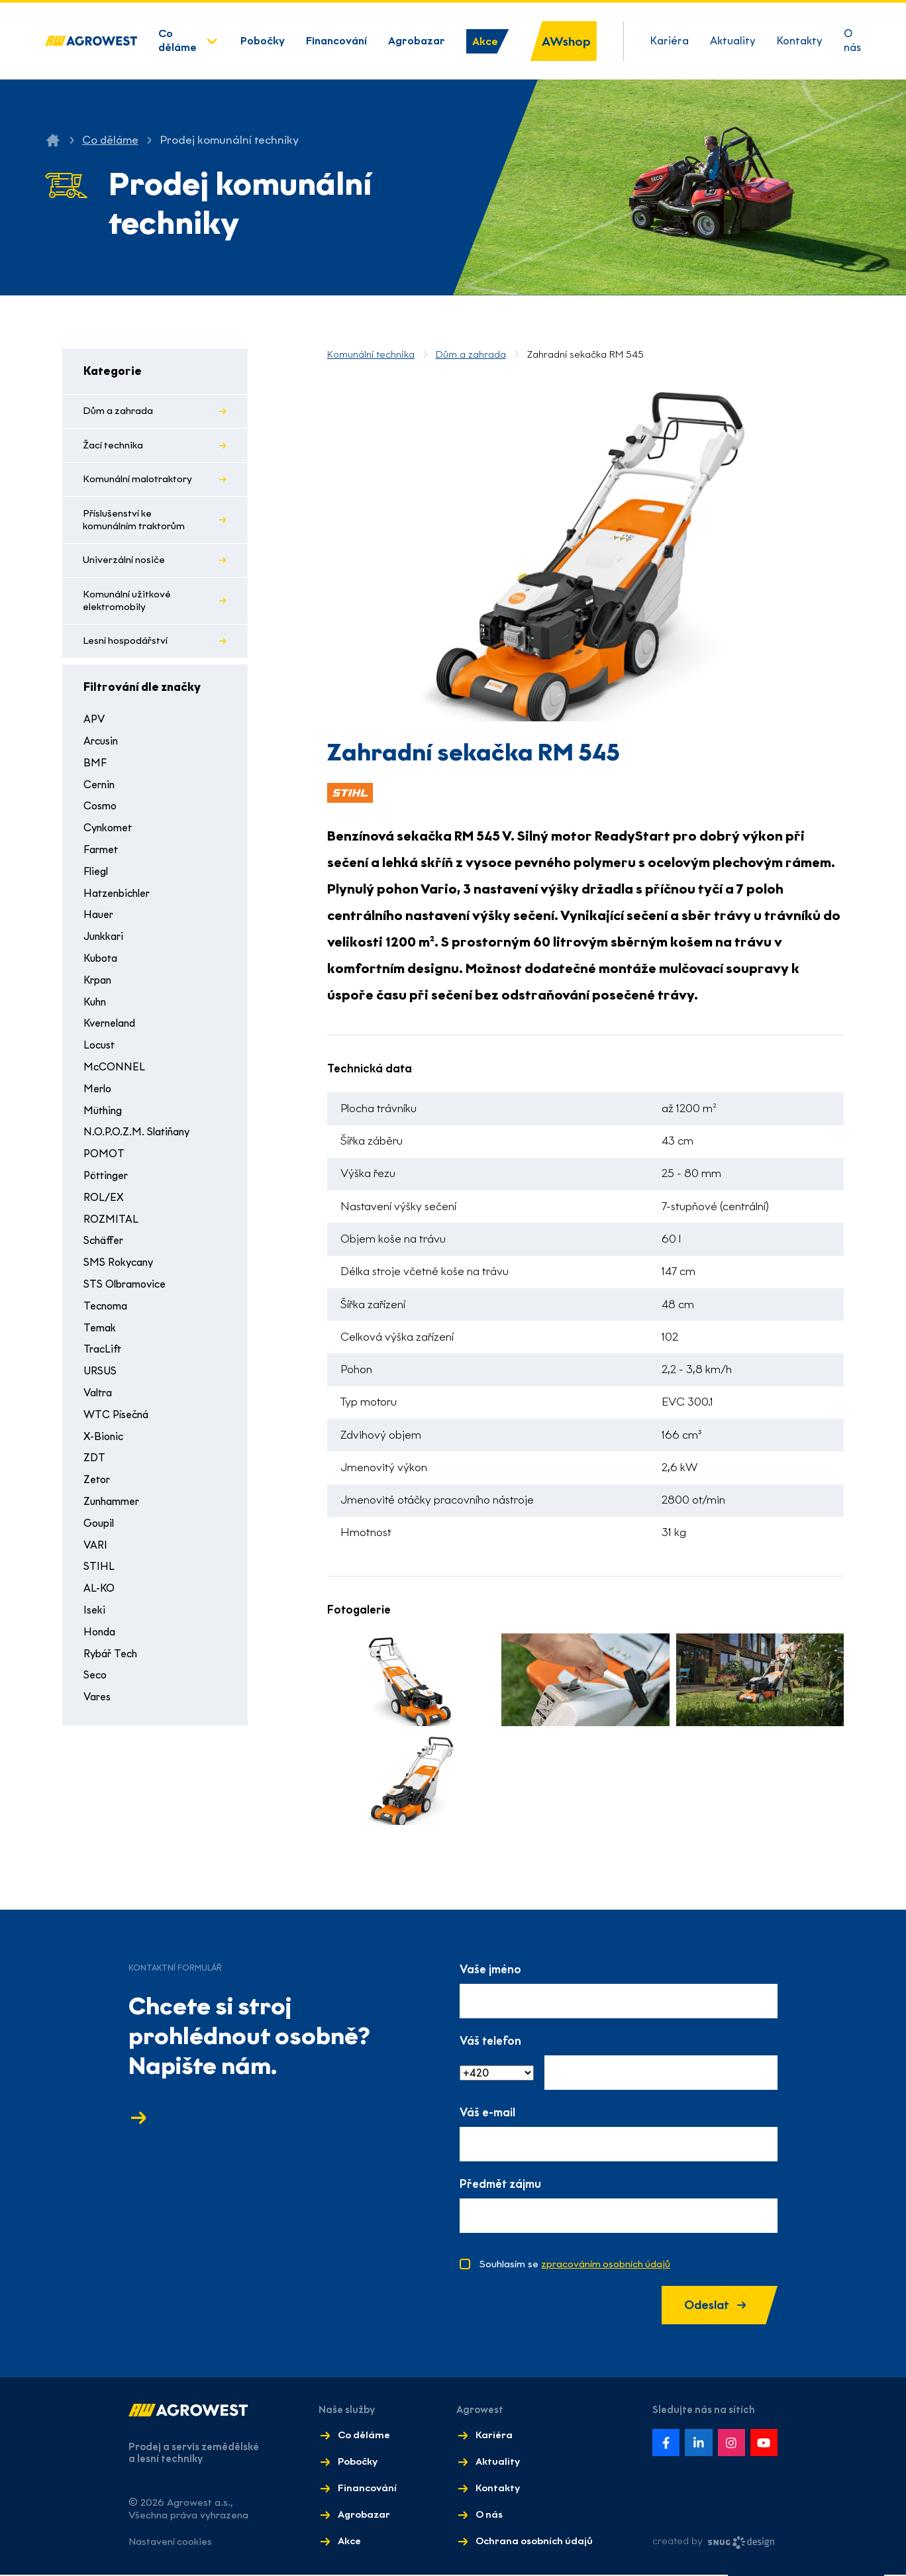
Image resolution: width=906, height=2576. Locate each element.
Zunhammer (113, 1506)
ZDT (94, 1463)
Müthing (104, 1115)
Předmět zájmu (500, 2185)
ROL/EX (103, 1202)
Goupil (100, 1528)
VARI (95, 1550)
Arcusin (102, 746)
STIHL (98, 1572)
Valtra (99, 1398)
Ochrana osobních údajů (533, 2542)
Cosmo (101, 811)
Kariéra (669, 40)
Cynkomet (109, 833)
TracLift (103, 1355)
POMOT (103, 1159)
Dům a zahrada (119, 411)
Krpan (98, 985)
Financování (336, 40)
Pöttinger (107, 1180)
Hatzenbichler (119, 898)
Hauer (99, 920)
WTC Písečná (117, 1420)
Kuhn (95, 1007)
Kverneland (112, 1029)
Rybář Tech (112, 1659)
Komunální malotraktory (138, 481)
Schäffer (104, 1246)
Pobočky (262, 40)
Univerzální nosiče (125, 564)
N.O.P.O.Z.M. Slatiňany (138, 1137)
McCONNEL (112, 1072)
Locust (100, 1050)
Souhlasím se (575, 2265)
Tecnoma (107, 1311)
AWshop (566, 41)
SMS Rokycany (119, 1267)
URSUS (100, 1376)
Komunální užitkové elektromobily (127, 604)
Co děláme (177, 40)
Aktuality (733, 40)
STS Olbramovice (127, 1289)
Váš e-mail (487, 2113)
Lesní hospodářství (126, 646)
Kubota (102, 963)
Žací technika (113, 446)
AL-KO (98, 1593)
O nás (852, 40)
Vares (98, 1702)
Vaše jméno (490, 1970)
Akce (485, 41)
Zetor (98, 1484)
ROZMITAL (109, 1224)
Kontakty (800, 40)
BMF (94, 768)
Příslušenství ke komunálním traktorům (134, 522)
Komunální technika (371, 354)
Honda (100, 1637)
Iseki (94, 1615)
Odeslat (712, 2306)
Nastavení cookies (170, 2543)
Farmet (102, 855)
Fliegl (97, 876)
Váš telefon (490, 2041)
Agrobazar (416, 40)
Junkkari (104, 941)
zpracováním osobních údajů (606, 2265)
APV (94, 725)
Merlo (98, 1094)
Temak (100, 1333)
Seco (96, 1680)
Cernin (100, 790)
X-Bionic (104, 1441)
